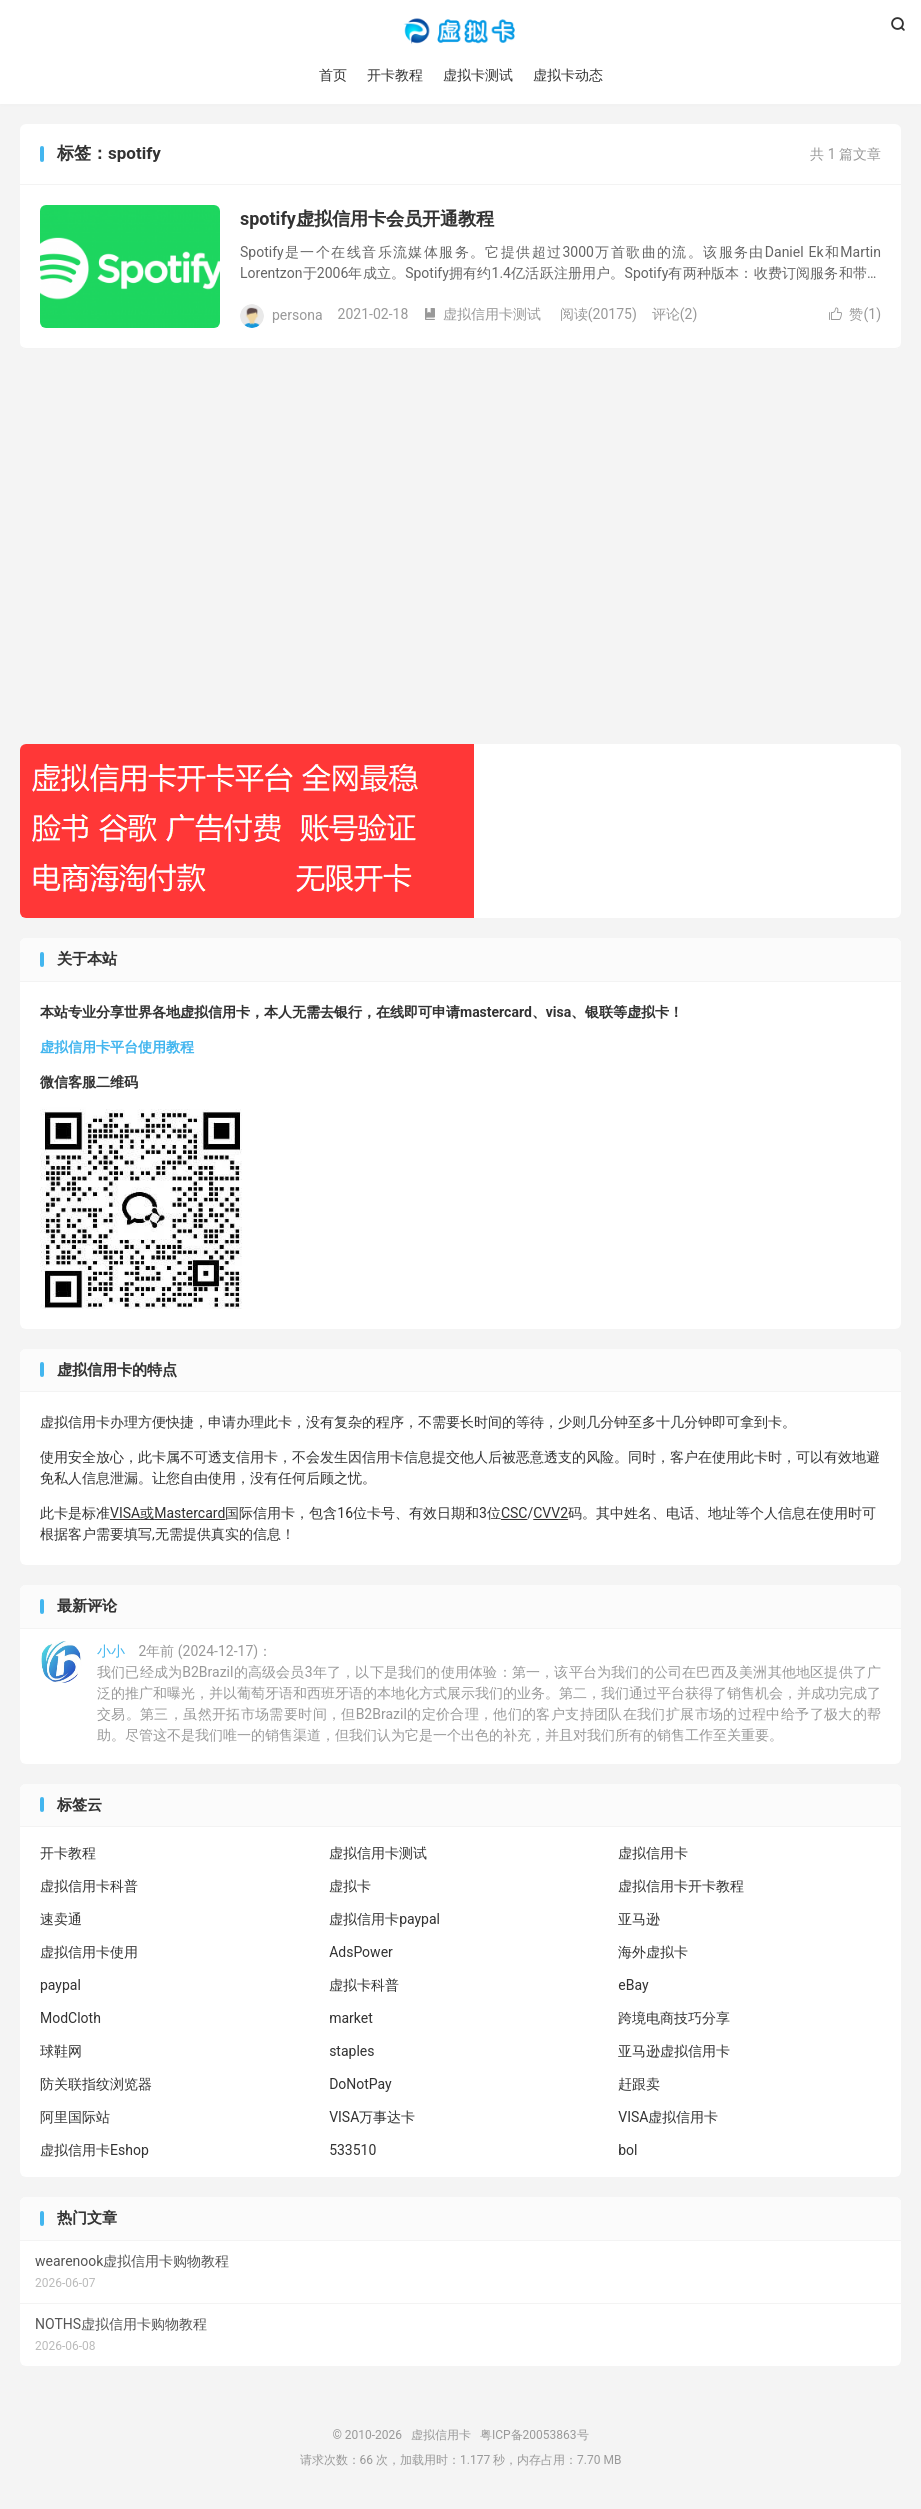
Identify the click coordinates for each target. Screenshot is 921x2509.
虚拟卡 (350, 1886)
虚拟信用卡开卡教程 (681, 1886)
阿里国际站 (75, 2117)
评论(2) (675, 314)
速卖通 (61, 1919)
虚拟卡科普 (364, 1985)
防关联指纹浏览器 (96, 2084)
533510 (352, 2150)
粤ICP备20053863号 (534, 2435)
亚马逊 (639, 1919)
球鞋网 (61, 2051)
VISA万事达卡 (372, 2117)
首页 (333, 75)
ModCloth (70, 2018)
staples (351, 2051)
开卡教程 (395, 75)
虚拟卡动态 (568, 75)
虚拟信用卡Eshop (94, 2150)
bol (627, 2150)
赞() (855, 314)
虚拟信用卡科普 (89, 1886)
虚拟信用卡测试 (482, 314)
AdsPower (361, 1952)
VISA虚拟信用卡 (668, 2117)
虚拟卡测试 (478, 75)
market (351, 2018)
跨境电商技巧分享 (674, 2018)
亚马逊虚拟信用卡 (674, 2051)
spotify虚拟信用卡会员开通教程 (367, 218)
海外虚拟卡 (653, 1952)
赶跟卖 (639, 2084)
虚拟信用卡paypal (384, 1919)
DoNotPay (360, 2084)
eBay (633, 1985)
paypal (60, 1985)
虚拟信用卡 (460, 31)
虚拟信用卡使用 (89, 1952)
